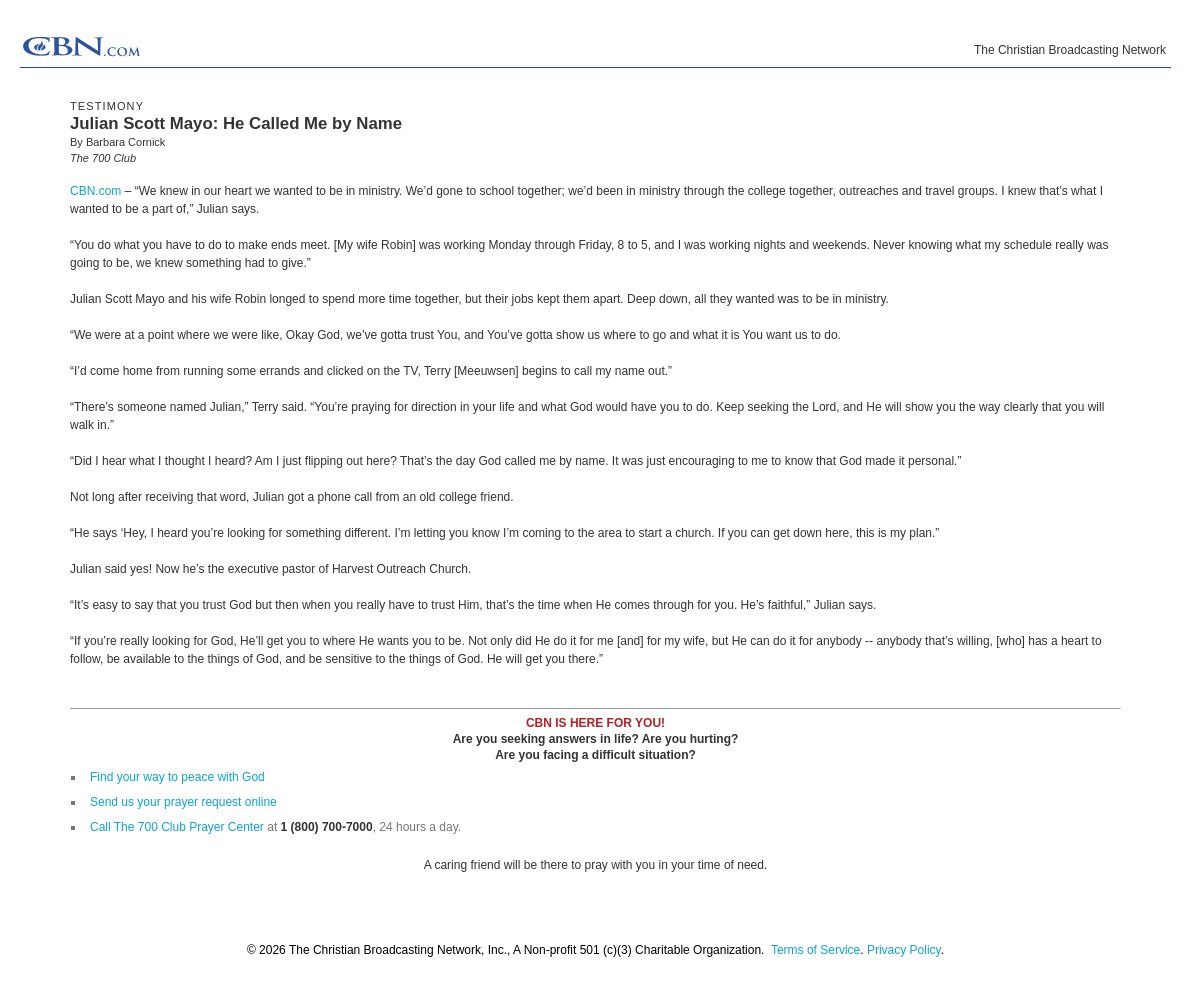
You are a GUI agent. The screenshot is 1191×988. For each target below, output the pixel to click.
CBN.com (95, 191)
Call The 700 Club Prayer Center (177, 827)
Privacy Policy (904, 950)
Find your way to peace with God (177, 777)
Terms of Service (815, 950)
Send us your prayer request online (183, 802)
